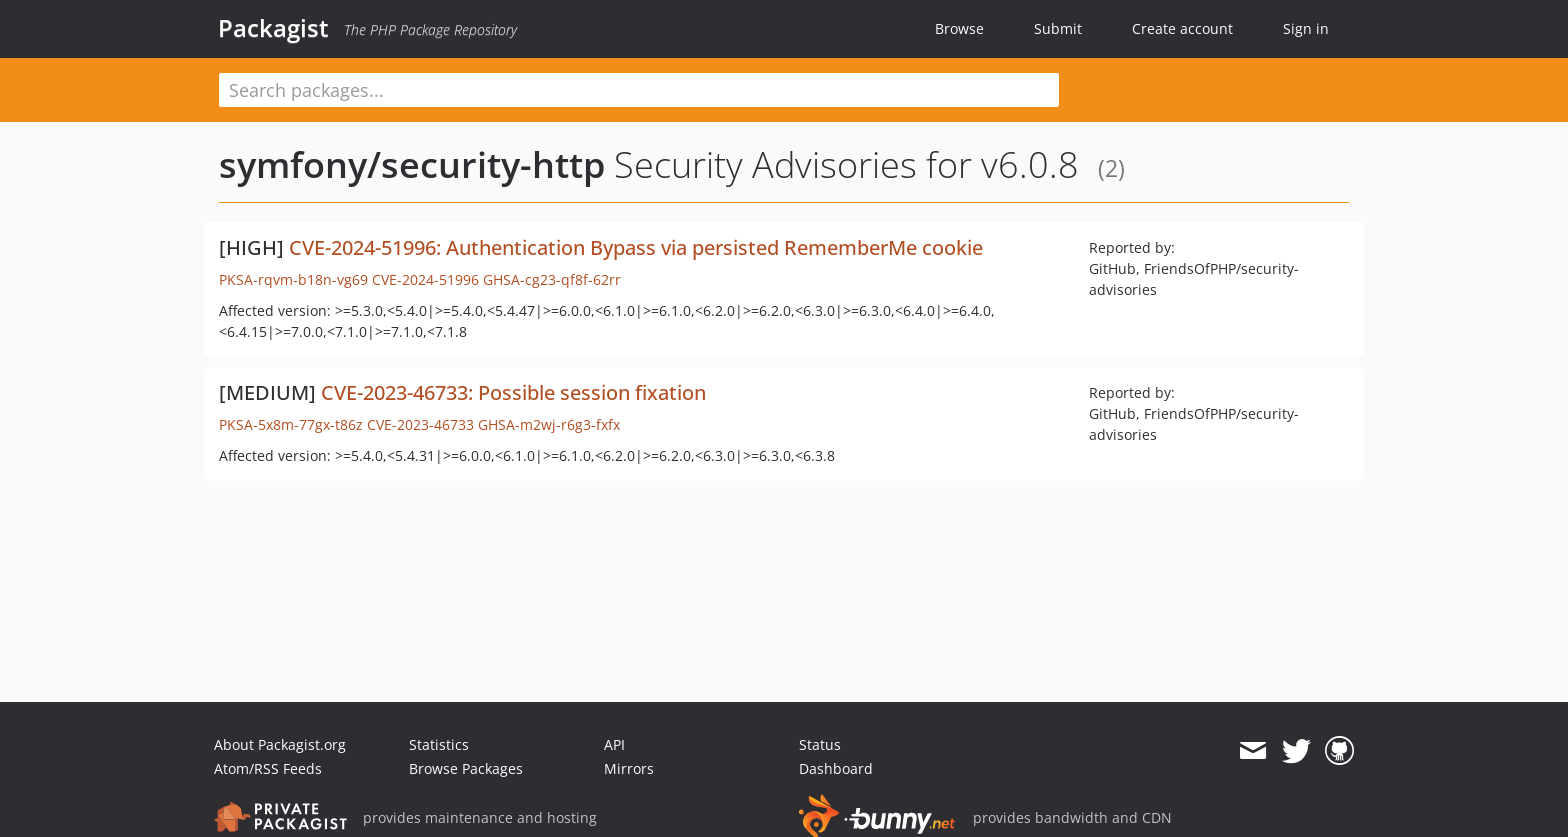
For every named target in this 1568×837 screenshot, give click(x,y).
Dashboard (836, 768)
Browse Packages (466, 768)
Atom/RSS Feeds (268, 768)
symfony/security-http (412, 164)
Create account (1182, 28)
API (614, 744)
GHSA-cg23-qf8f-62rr (552, 279)
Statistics (439, 744)
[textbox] (639, 90)
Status (820, 744)
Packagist (273, 28)
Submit (1058, 28)
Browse (959, 28)
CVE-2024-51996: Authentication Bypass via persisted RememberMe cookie (636, 247)
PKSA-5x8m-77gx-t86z (291, 424)
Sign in (1306, 28)
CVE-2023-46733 (420, 424)
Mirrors (629, 768)
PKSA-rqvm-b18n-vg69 (293, 279)
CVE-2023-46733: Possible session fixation (513, 392)
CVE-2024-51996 (425, 279)
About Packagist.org (280, 744)
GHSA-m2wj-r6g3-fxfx (549, 424)
